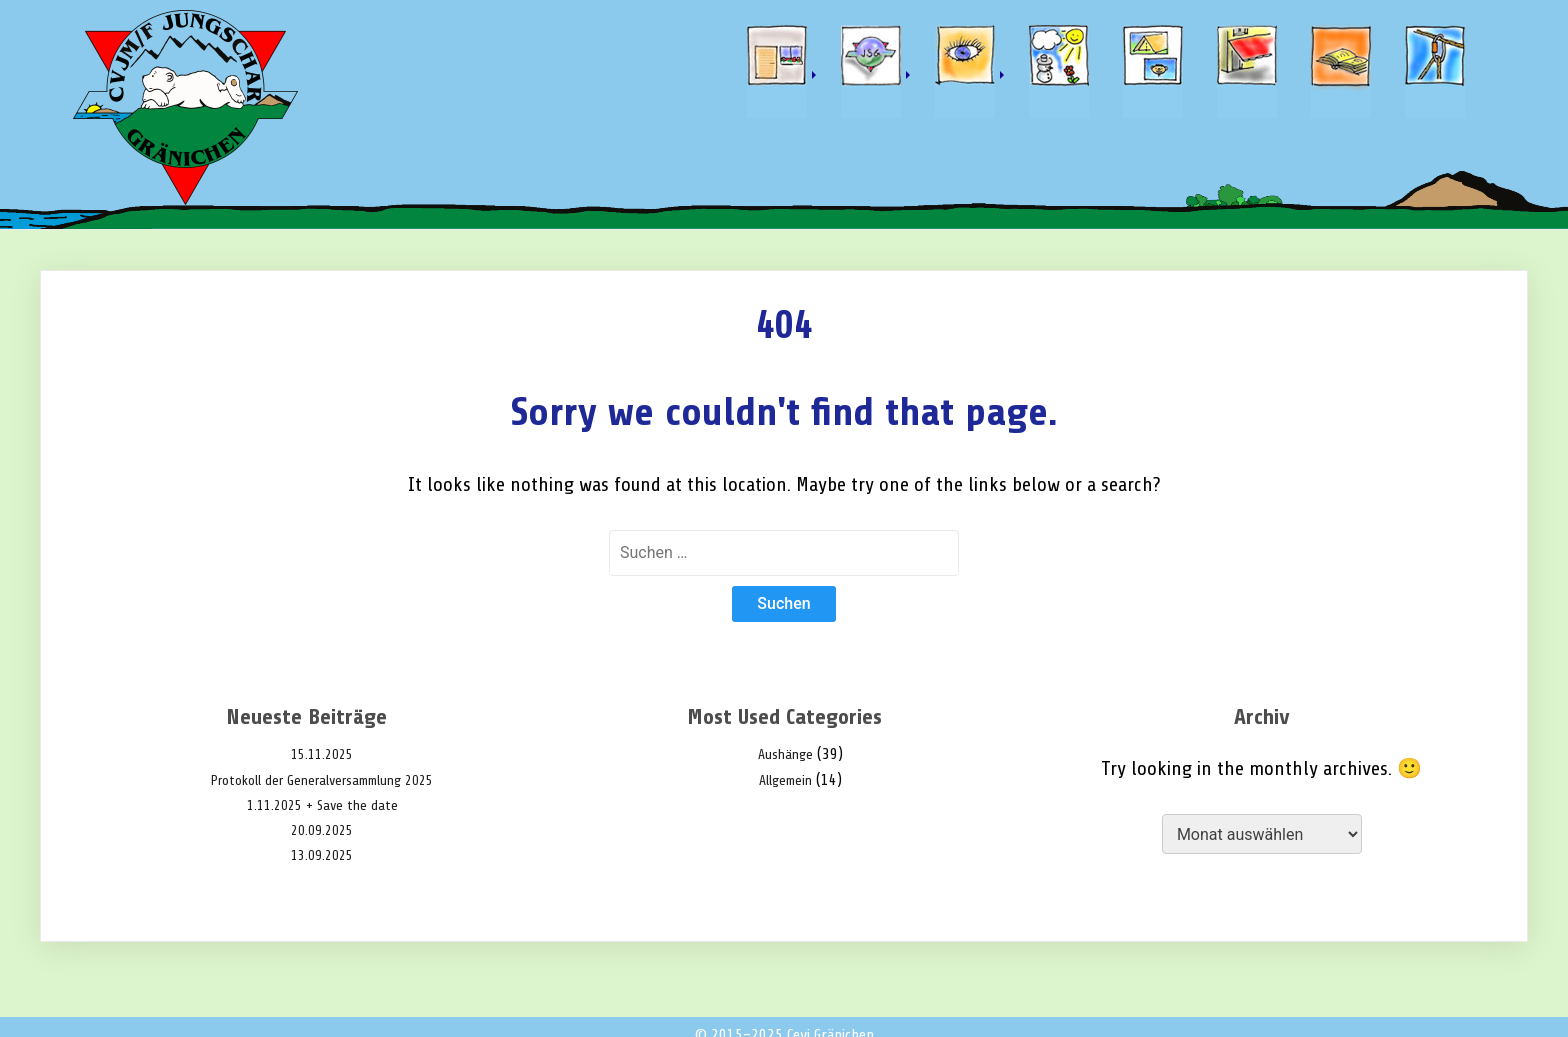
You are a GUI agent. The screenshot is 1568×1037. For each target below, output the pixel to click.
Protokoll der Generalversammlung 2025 (322, 780)
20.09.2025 (322, 830)
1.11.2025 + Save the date (322, 805)
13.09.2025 (322, 855)
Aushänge (785, 754)
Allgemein (785, 780)
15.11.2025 (322, 754)
